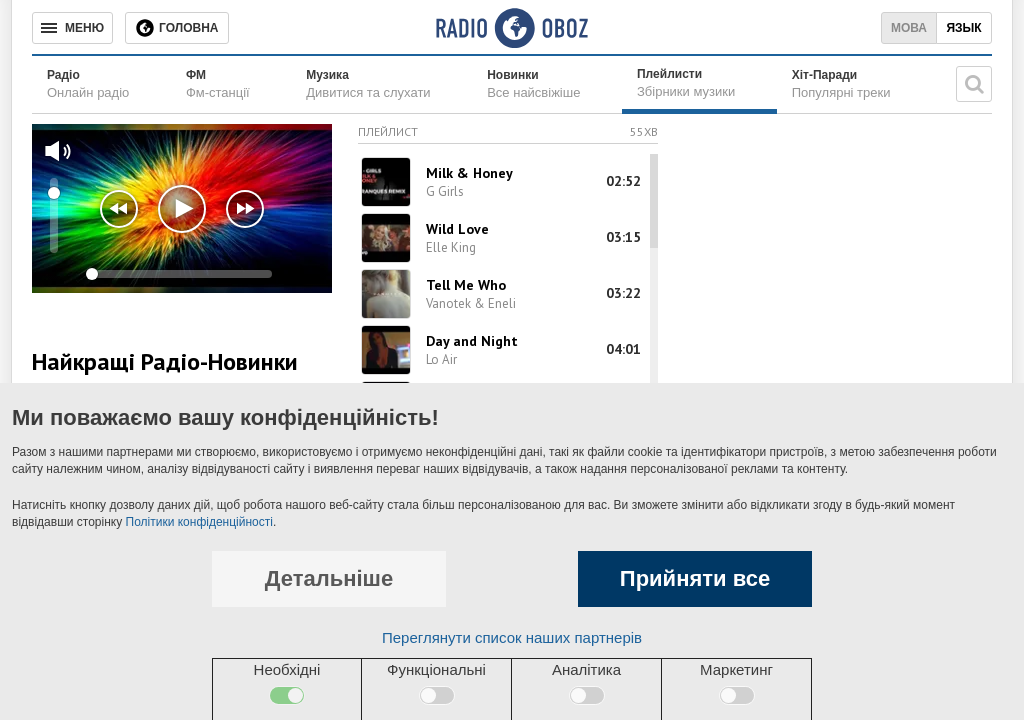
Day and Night (472, 341)
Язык (963, 28)
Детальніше (329, 578)
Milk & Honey (469, 173)
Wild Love (457, 229)
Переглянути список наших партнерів (512, 637)
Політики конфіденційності (199, 522)
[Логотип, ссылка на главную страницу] (511, 28)
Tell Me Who (466, 285)
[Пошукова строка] (974, 84)
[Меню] (72, 28)
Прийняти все (695, 578)
